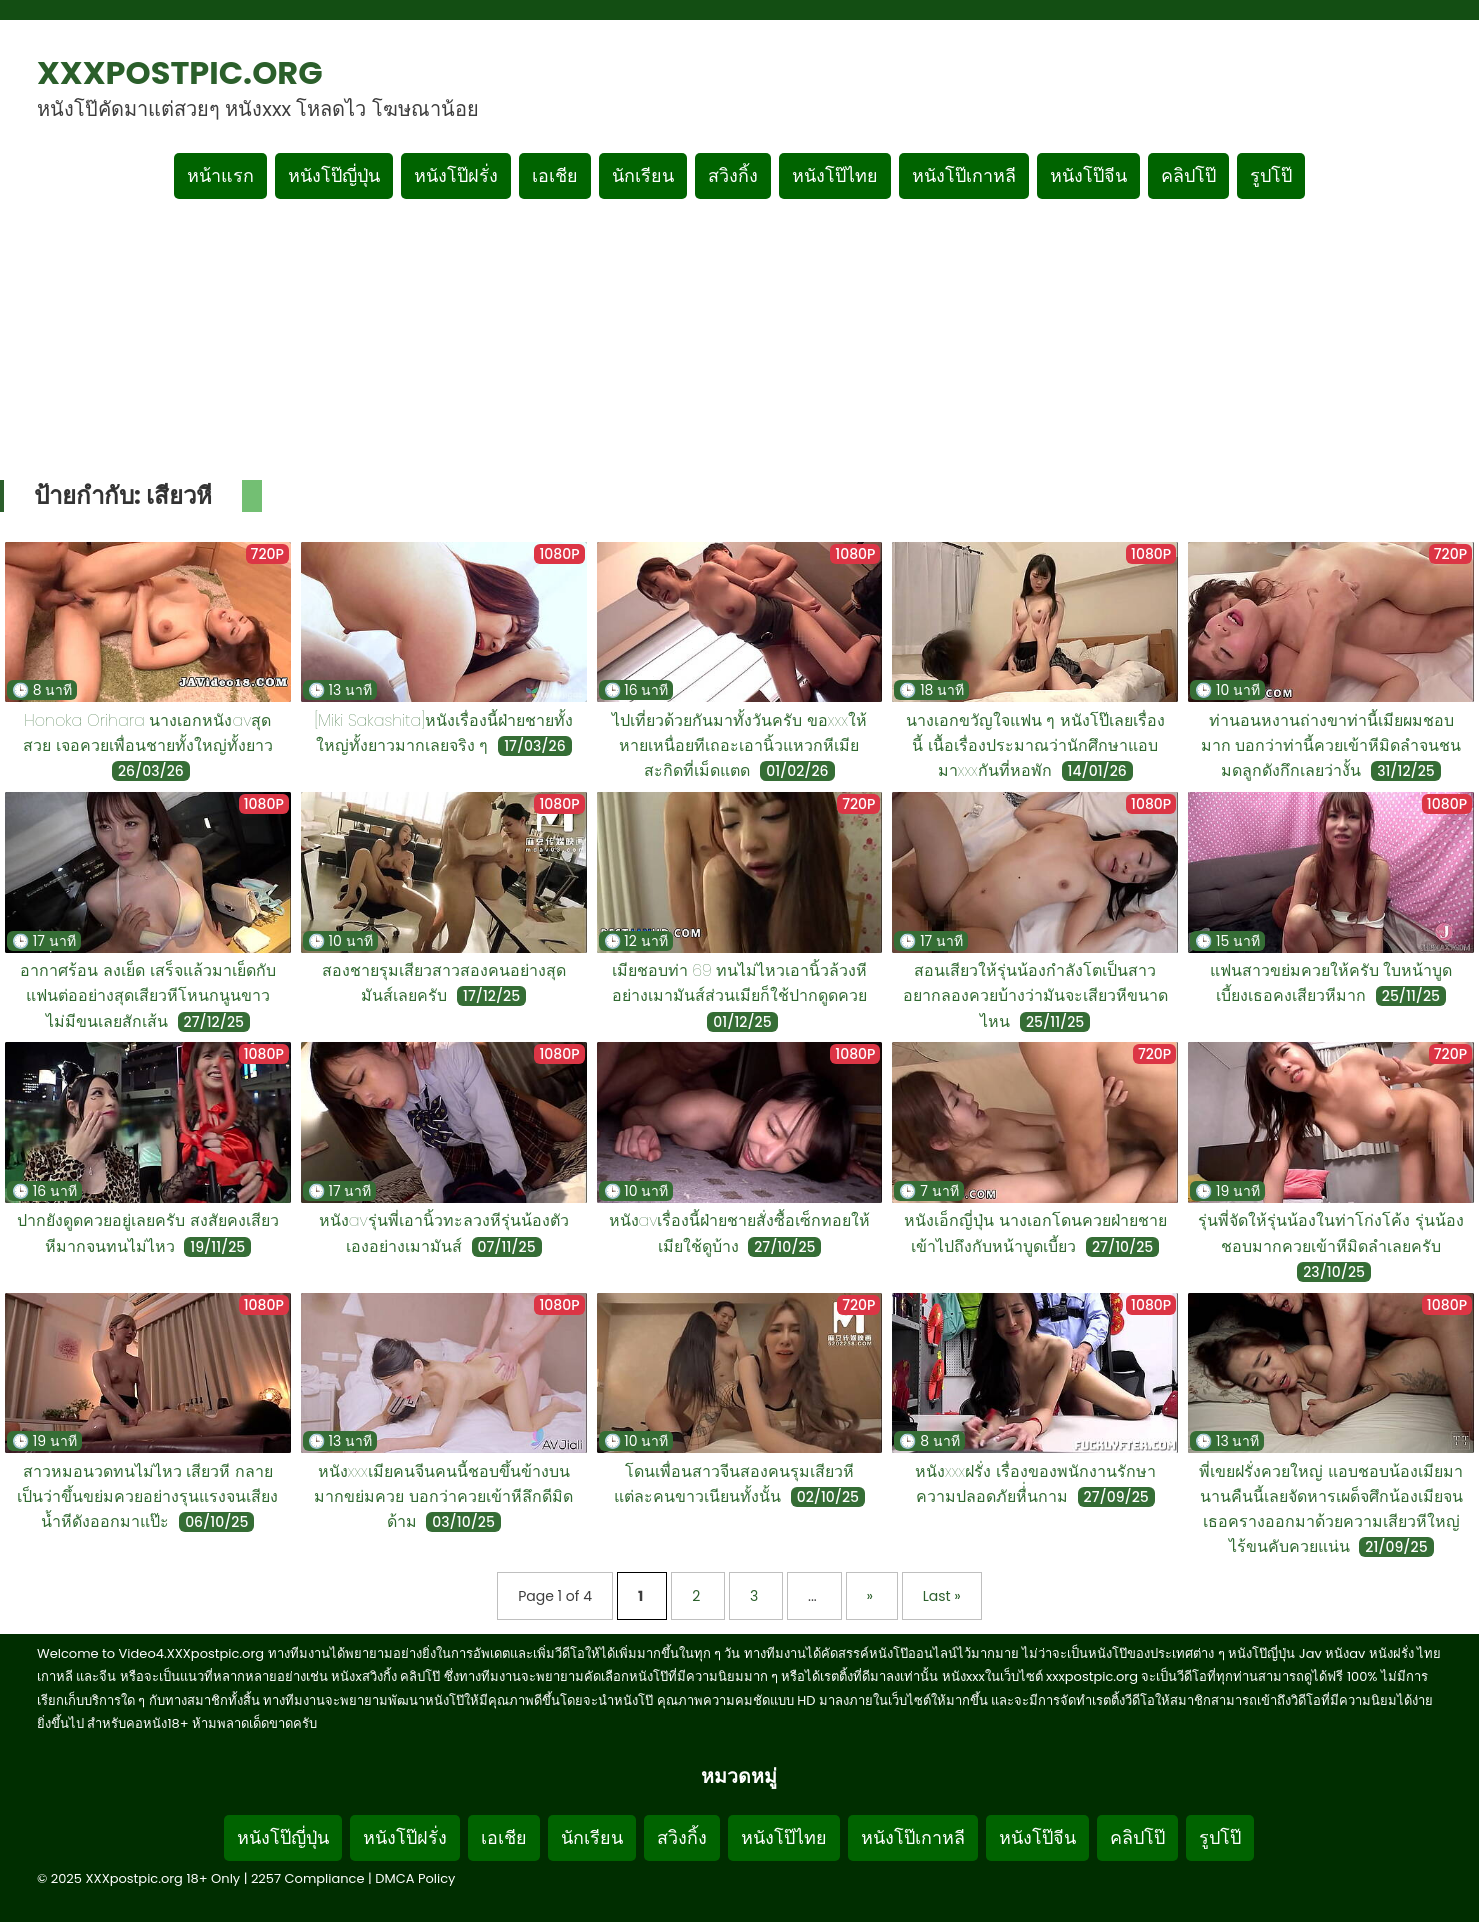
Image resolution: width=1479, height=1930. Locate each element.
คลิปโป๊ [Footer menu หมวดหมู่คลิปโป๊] (1137, 1837)
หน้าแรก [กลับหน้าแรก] (220, 175)
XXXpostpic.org (180, 72)
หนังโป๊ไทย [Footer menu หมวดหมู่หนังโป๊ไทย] (784, 1837)
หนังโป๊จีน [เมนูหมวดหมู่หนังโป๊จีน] (1088, 175)
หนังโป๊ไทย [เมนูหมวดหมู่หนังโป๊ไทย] (835, 175)
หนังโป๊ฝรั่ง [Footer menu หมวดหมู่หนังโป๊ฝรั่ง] (405, 1837)
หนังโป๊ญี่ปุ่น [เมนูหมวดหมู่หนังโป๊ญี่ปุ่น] (334, 175)
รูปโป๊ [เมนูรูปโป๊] (1271, 175)
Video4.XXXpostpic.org (191, 1653)
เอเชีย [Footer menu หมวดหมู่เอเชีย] (504, 1837)
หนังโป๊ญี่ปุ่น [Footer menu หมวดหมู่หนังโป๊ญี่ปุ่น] (283, 1837)
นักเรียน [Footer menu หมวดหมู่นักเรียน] (592, 1837)
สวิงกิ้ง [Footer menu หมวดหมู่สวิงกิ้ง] (682, 1837)
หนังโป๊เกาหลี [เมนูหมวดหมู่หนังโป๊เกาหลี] (964, 175)
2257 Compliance (308, 1878)
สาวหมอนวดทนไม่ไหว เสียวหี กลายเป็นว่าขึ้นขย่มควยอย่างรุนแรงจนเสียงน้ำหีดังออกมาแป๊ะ (147, 1496)
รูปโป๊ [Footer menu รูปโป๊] (1220, 1837)
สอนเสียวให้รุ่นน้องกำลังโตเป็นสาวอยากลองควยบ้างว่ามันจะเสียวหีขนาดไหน (1035, 995)
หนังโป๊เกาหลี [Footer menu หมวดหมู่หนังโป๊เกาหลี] (913, 1837)
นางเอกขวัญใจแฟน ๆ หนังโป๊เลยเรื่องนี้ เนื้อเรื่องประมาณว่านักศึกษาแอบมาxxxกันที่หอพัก (1035, 745)
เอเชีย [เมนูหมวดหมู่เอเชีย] (555, 175)
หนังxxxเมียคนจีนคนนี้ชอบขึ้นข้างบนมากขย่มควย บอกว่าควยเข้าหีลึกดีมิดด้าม (443, 1496)
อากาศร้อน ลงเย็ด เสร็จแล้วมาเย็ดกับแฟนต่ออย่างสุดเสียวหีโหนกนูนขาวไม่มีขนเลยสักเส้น (147, 995)
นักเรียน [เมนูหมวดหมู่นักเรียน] (643, 175)
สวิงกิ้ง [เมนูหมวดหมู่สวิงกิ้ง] (733, 175)
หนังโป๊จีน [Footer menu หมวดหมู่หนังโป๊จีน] (1037, 1837)
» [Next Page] (872, 1596)
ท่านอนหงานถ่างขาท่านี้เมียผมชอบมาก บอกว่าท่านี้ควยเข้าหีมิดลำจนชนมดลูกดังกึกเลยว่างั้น (1331, 745)
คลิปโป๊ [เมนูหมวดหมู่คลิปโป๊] (1188, 175)
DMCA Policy (415, 1878)
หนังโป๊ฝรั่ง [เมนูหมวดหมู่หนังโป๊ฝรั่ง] (456, 175)
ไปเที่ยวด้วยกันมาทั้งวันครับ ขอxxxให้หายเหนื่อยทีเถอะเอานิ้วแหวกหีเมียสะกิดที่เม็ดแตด (739, 745)
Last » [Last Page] (942, 1596)
